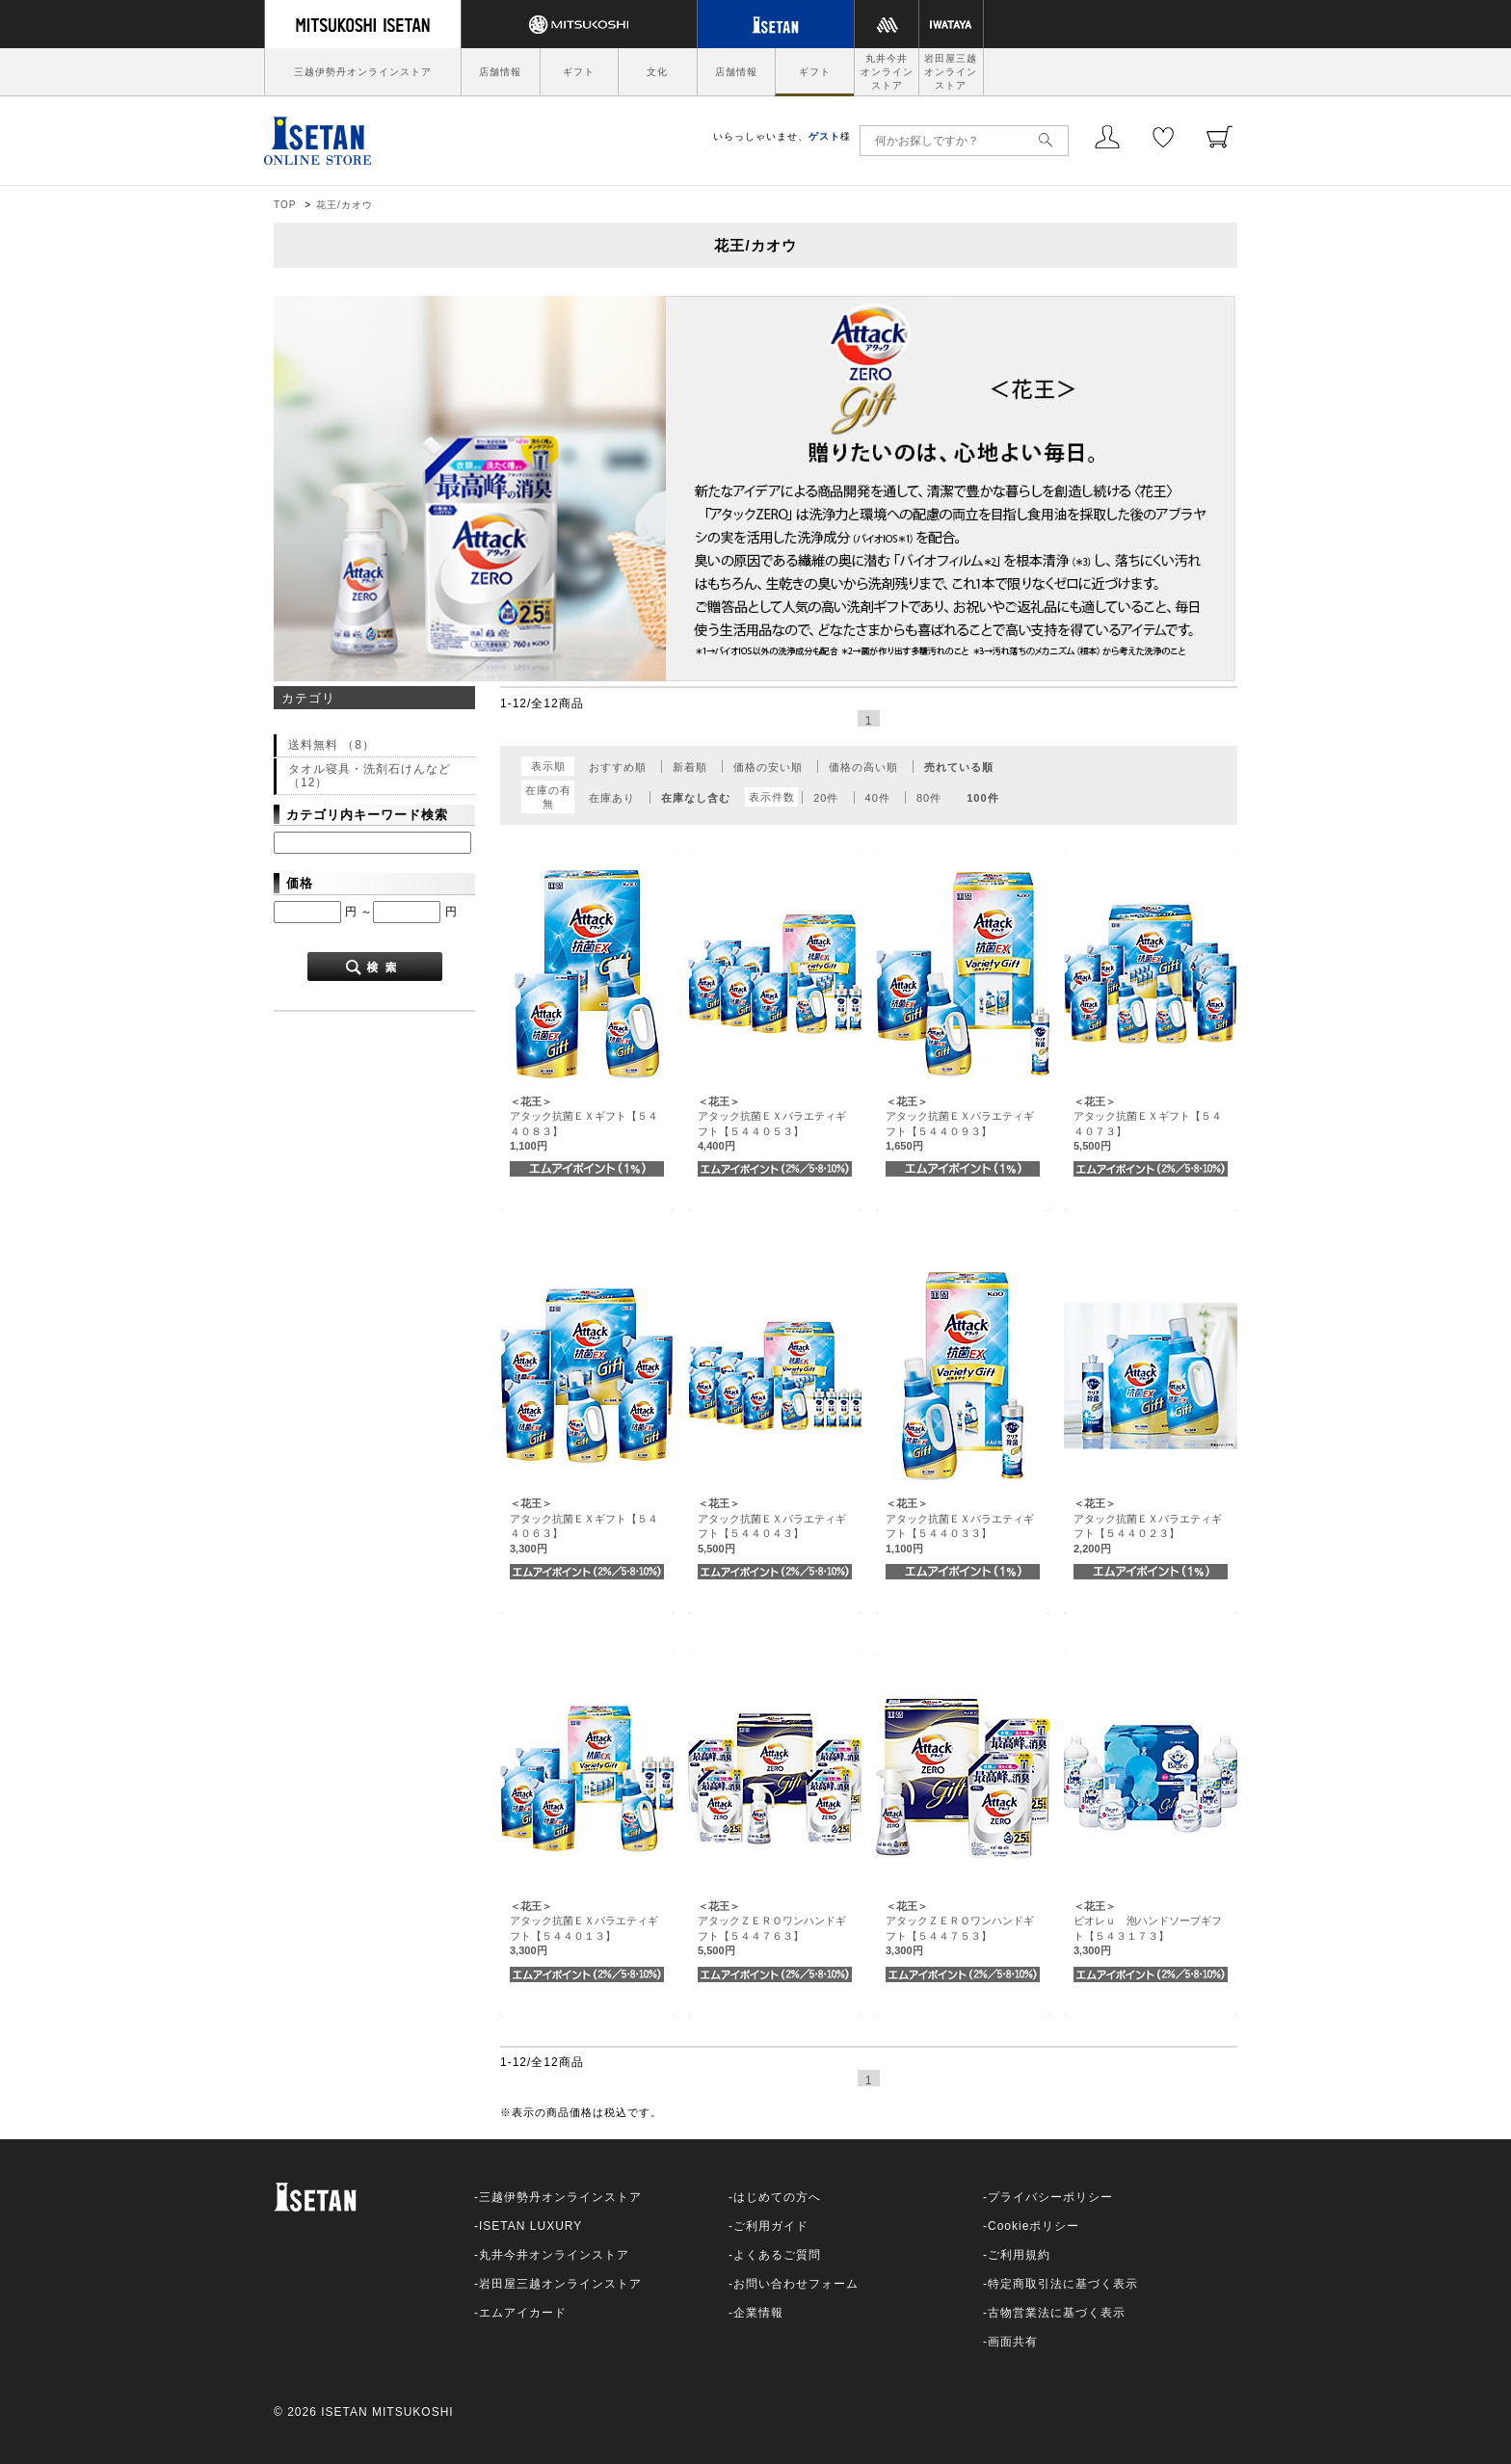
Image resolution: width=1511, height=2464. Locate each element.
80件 (928, 798)
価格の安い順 (768, 767)
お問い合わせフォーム (796, 2284)
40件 (877, 798)
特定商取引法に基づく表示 (1063, 2284)
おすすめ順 (618, 767)
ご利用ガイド (771, 2226)
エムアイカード (523, 2312)
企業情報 (758, 2312)
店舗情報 (500, 71)
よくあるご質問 (777, 2255)
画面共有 (1013, 2341)
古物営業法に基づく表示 (1057, 2312)
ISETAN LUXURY (530, 2226)
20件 (825, 798)
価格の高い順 (863, 767)
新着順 (690, 767)
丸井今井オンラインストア (887, 72)
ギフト (579, 71)
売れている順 (959, 767)
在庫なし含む (695, 798)
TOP (285, 204)
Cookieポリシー (1033, 2226)
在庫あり (612, 798)
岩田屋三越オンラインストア (950, 72)
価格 (299, 883)
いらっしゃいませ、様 (782, 136)
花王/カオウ (344, 204)
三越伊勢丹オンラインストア (363, 71)
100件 (982, 798)
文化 (657, 71)
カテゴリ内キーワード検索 (367, 815)
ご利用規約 (1019, 2255)
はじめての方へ (777, 2197)
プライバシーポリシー (1050, 2197)
